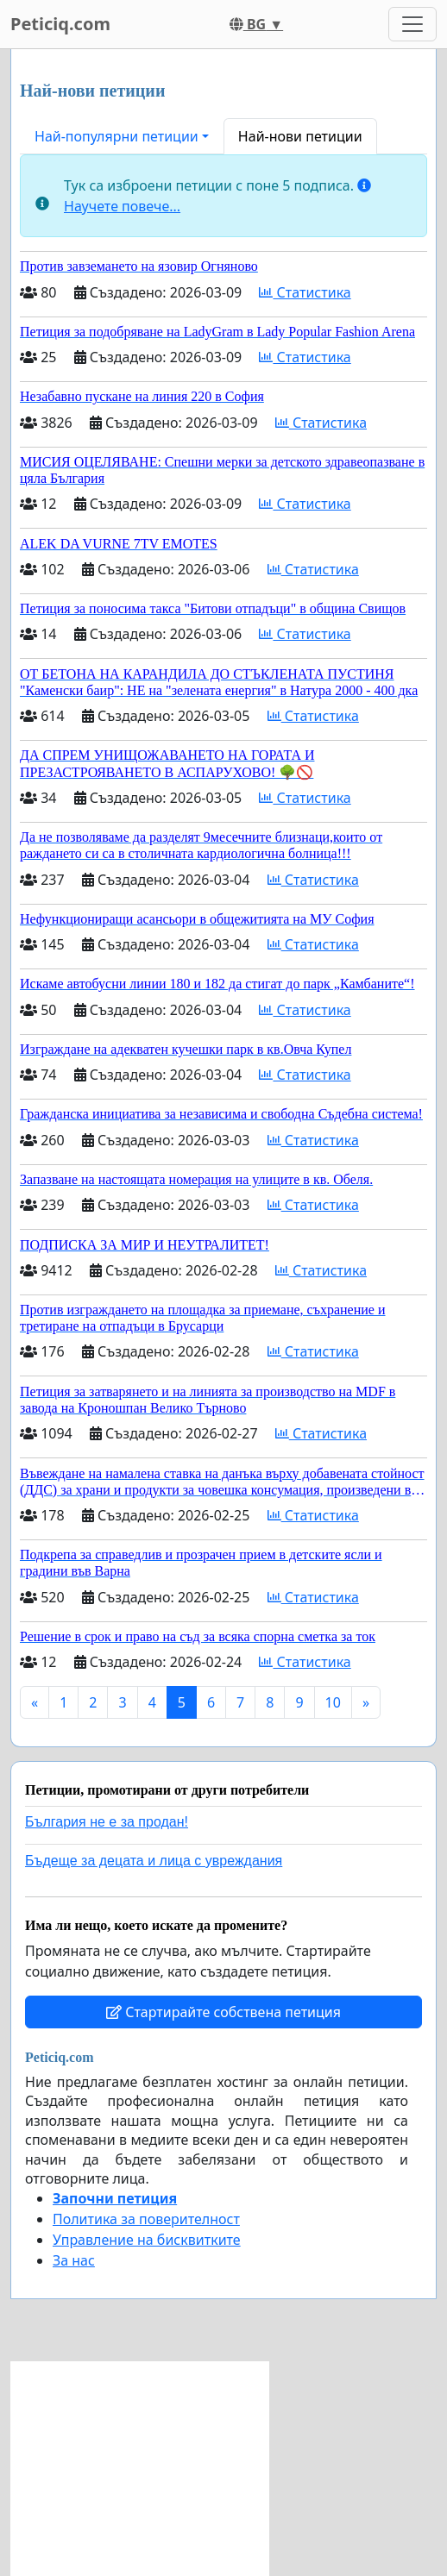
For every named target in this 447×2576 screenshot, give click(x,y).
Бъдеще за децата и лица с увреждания (153, 1860)
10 (333, 1702)
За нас (74, 2260)
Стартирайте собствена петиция (223, 2012)
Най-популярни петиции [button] (116, 136)
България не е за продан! (106, 1821)
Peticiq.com (60, 23)
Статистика (304, 292)
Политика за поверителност (146, 2218)
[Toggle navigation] (412, 24)
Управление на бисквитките (147, 2239)
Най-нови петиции (300, 136)
